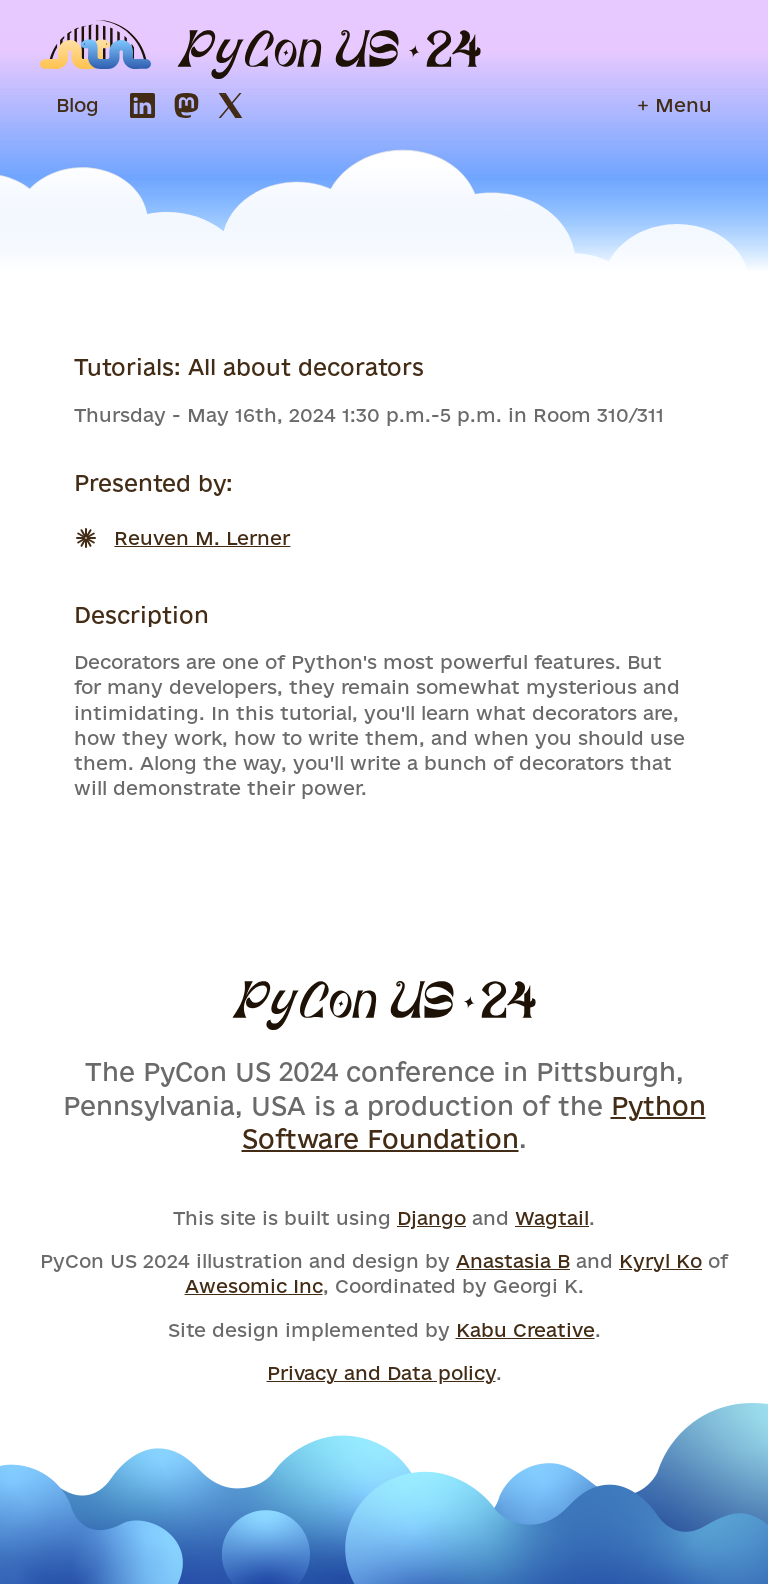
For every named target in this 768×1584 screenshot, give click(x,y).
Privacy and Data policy (381, 1373)
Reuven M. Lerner (202, 538)
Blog (77, 105)
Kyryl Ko (660, 1261)
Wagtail (552, 1218)
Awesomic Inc (254, 1286)
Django (431, 1218)
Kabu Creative (525, 1330)
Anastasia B (513, 1261)
